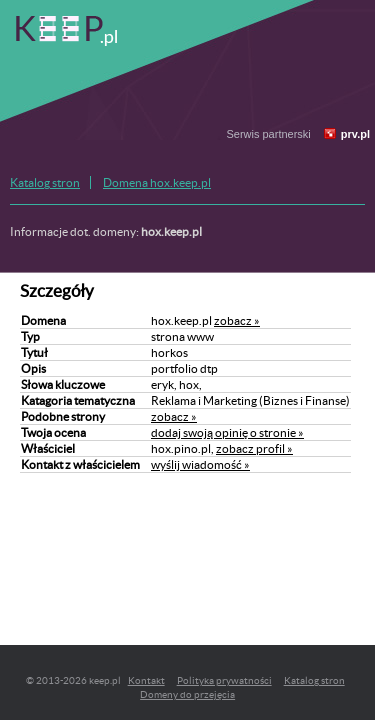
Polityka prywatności (224, 680)
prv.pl (355, 134)
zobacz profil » (254, 448)
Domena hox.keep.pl (157, 182)
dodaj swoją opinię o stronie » (227, 432)
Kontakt (146, 680)
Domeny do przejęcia (187, 694)
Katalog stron (45, 182)
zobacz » (237, 320)
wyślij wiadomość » (200, 464)
